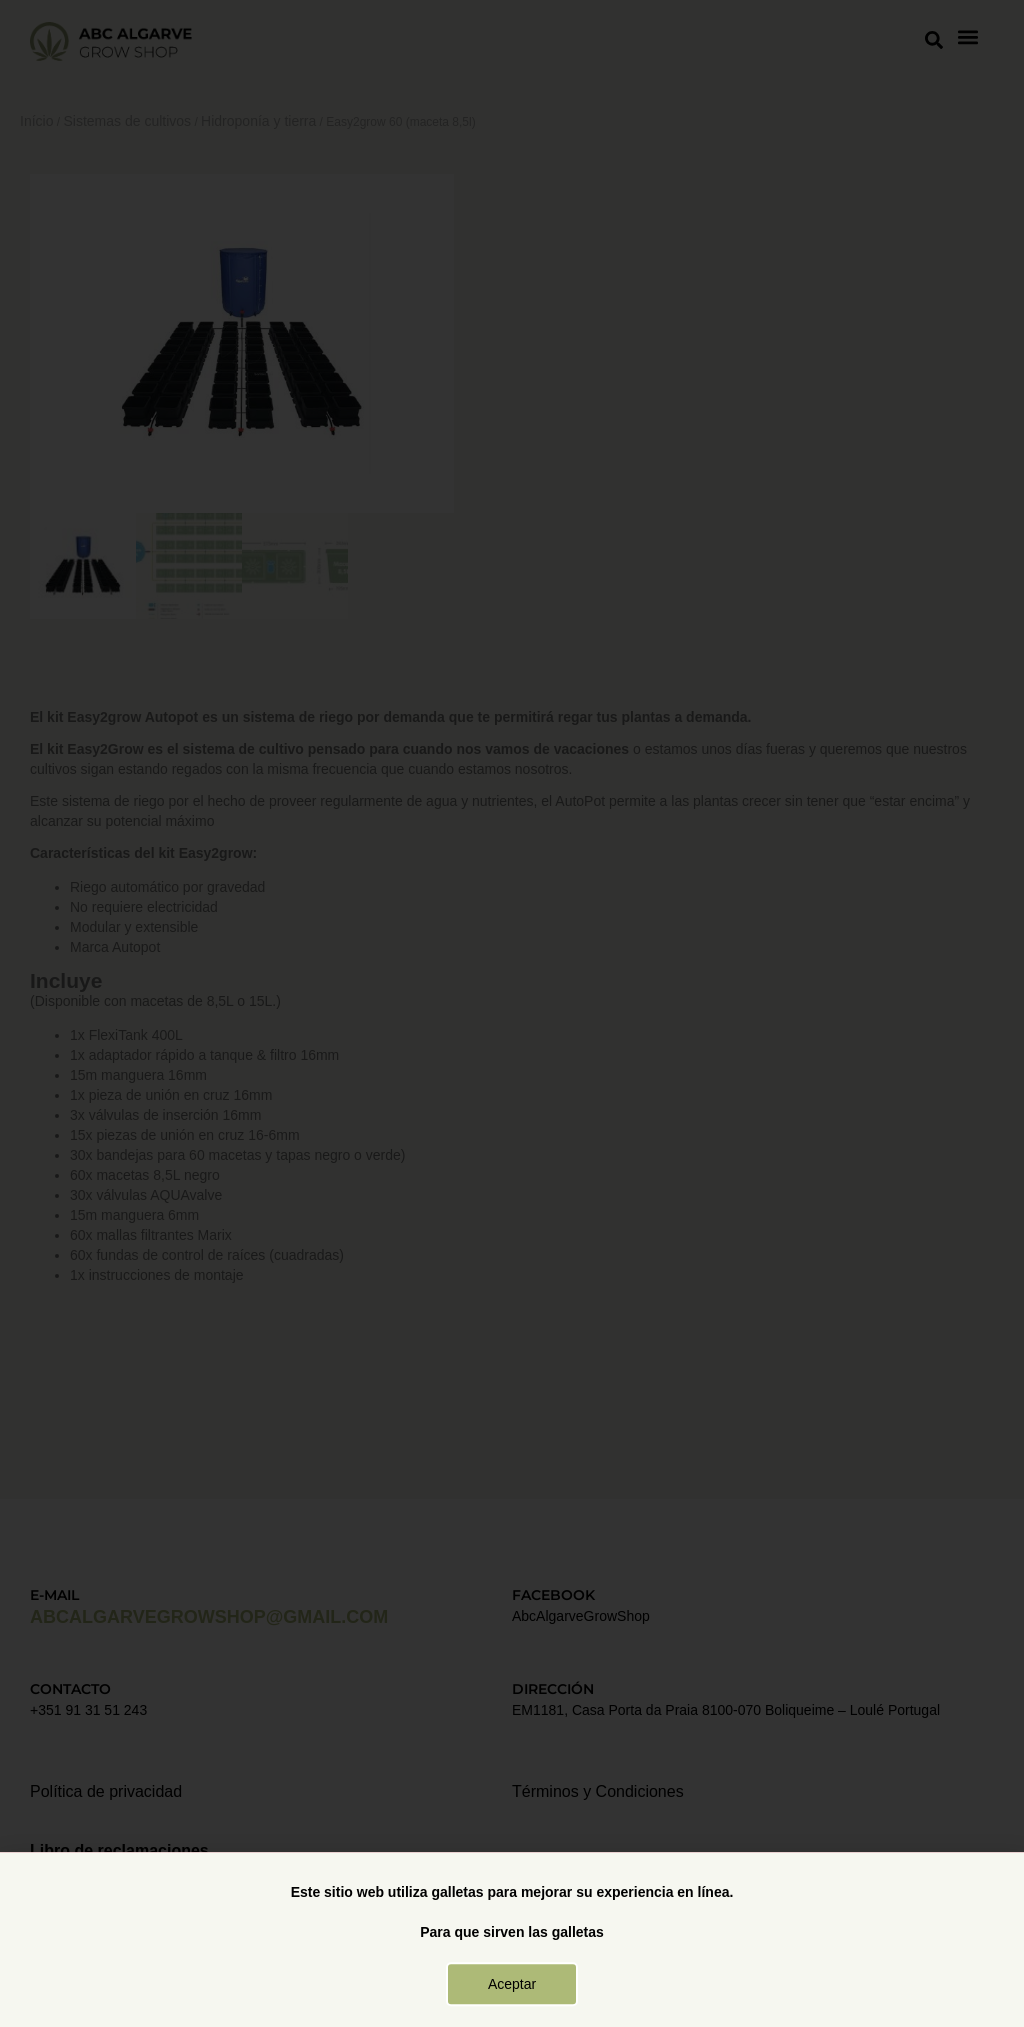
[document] (512, 1013)
